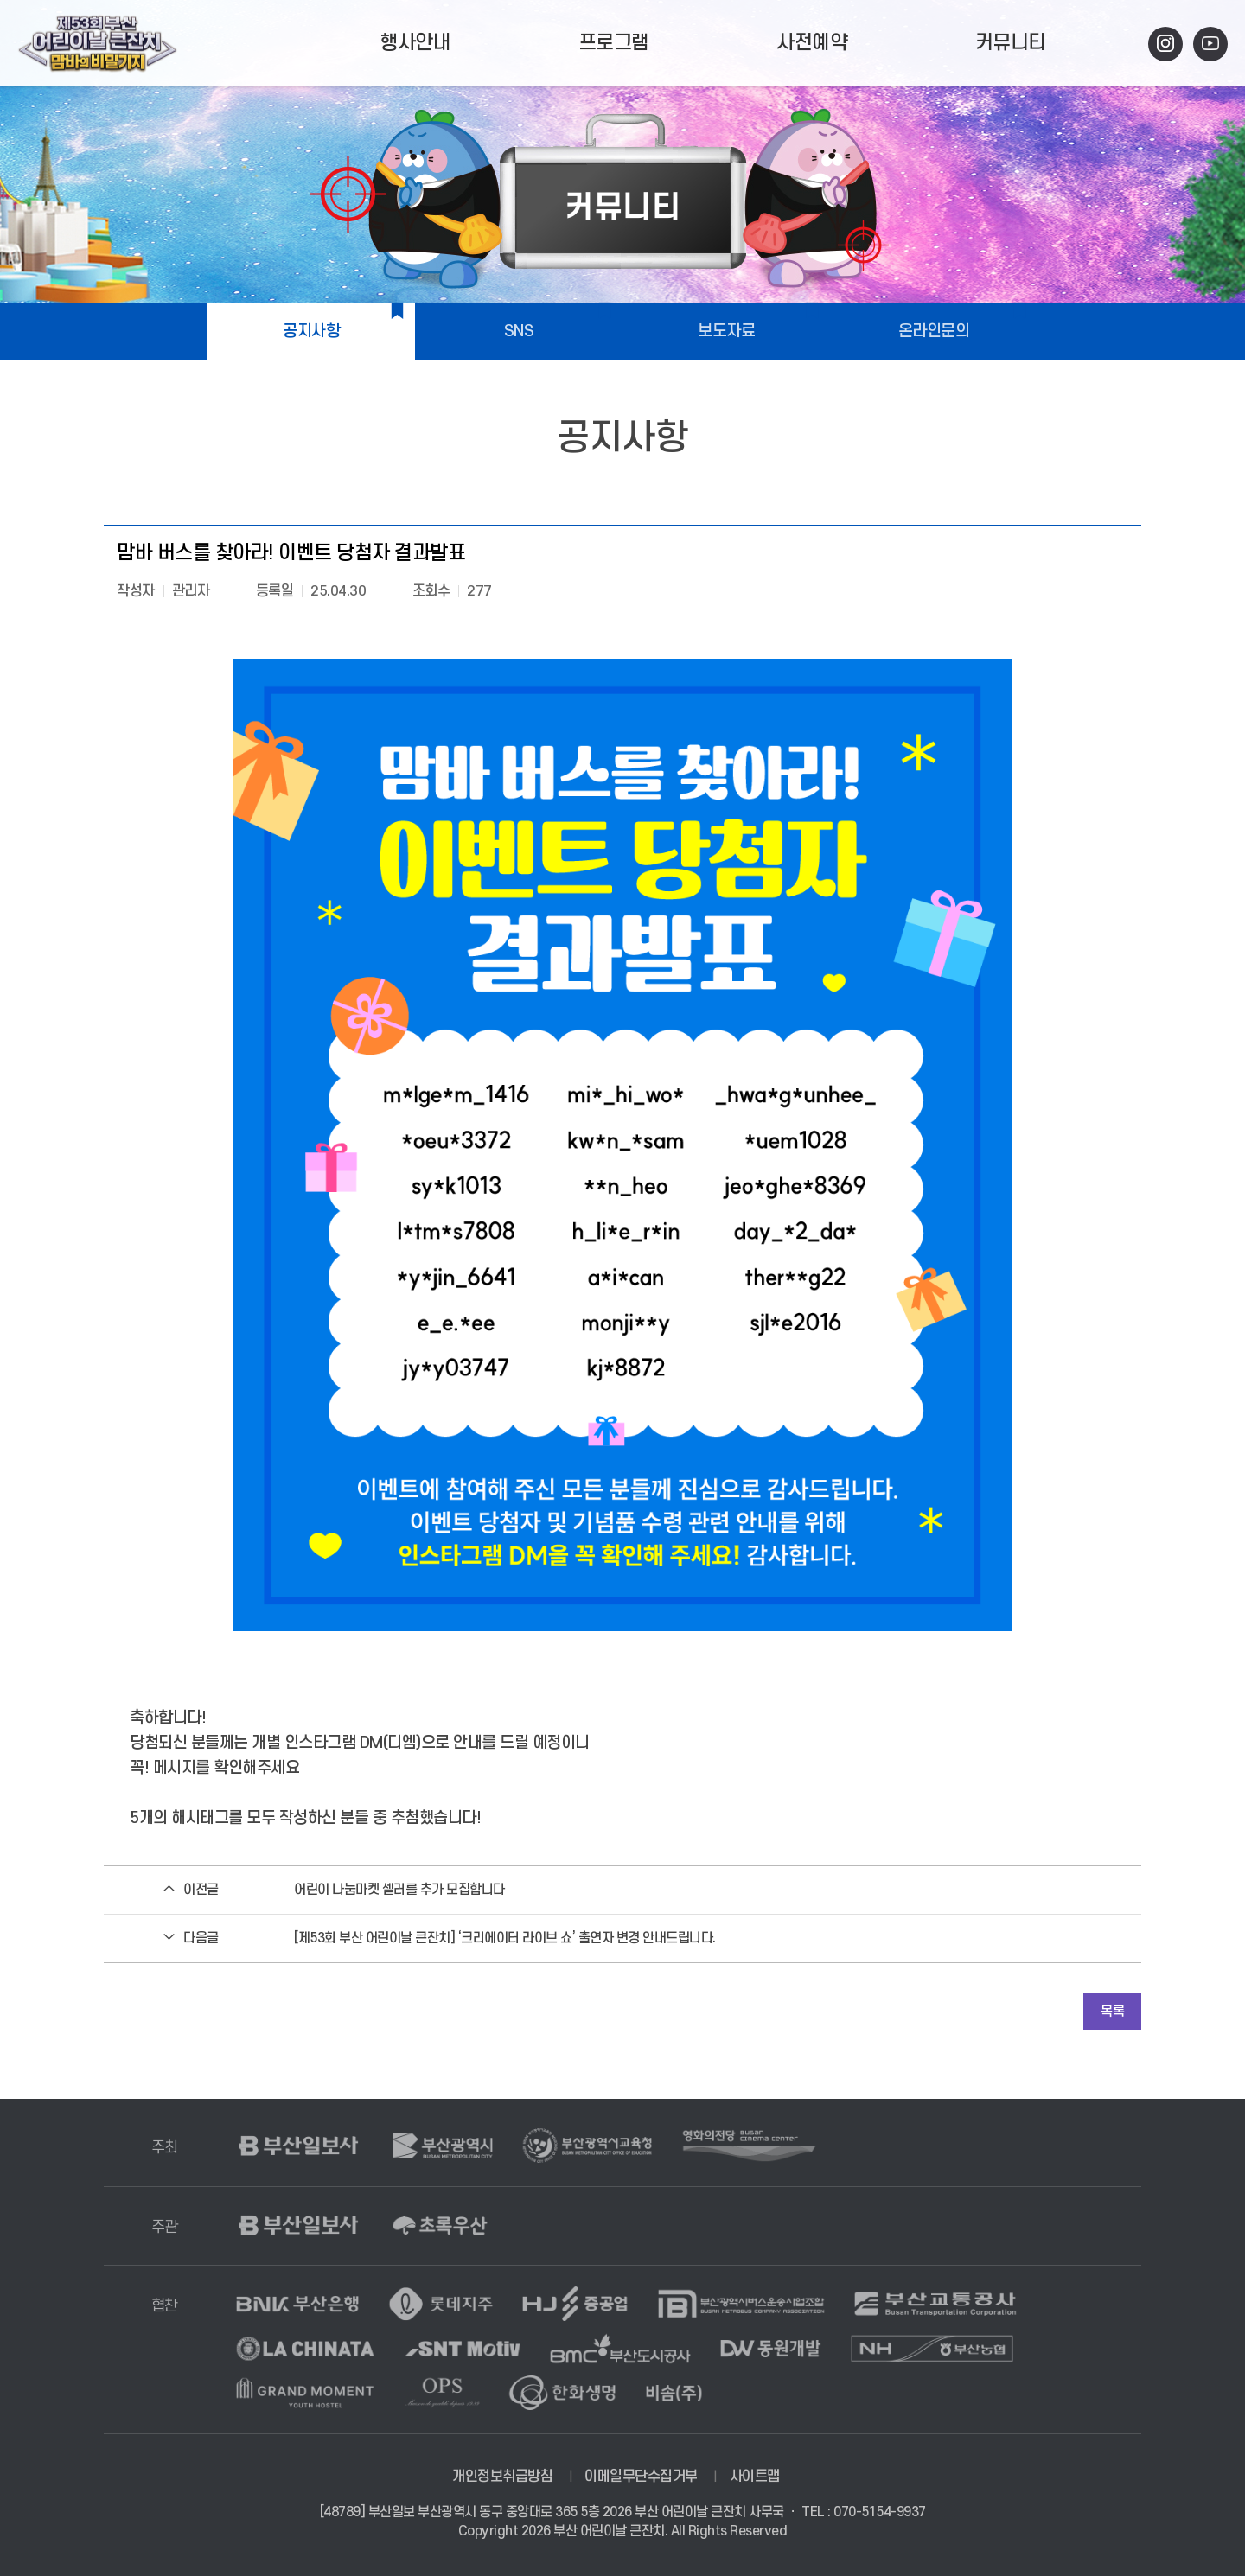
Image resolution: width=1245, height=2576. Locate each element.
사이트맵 (755, 2476)
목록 (1112, 2011)
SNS (519, 331)
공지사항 (311, 331)
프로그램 (613, 43)
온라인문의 (934, 331)
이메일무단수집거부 (641, 2476)
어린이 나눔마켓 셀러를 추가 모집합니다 (399, 1889)
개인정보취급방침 (502, 2476)
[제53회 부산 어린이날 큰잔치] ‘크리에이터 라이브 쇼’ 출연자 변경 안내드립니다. (505, 1938)
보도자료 (726, 331)
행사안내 (415, 43)
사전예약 (811, 43)
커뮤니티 (1010, 43)
